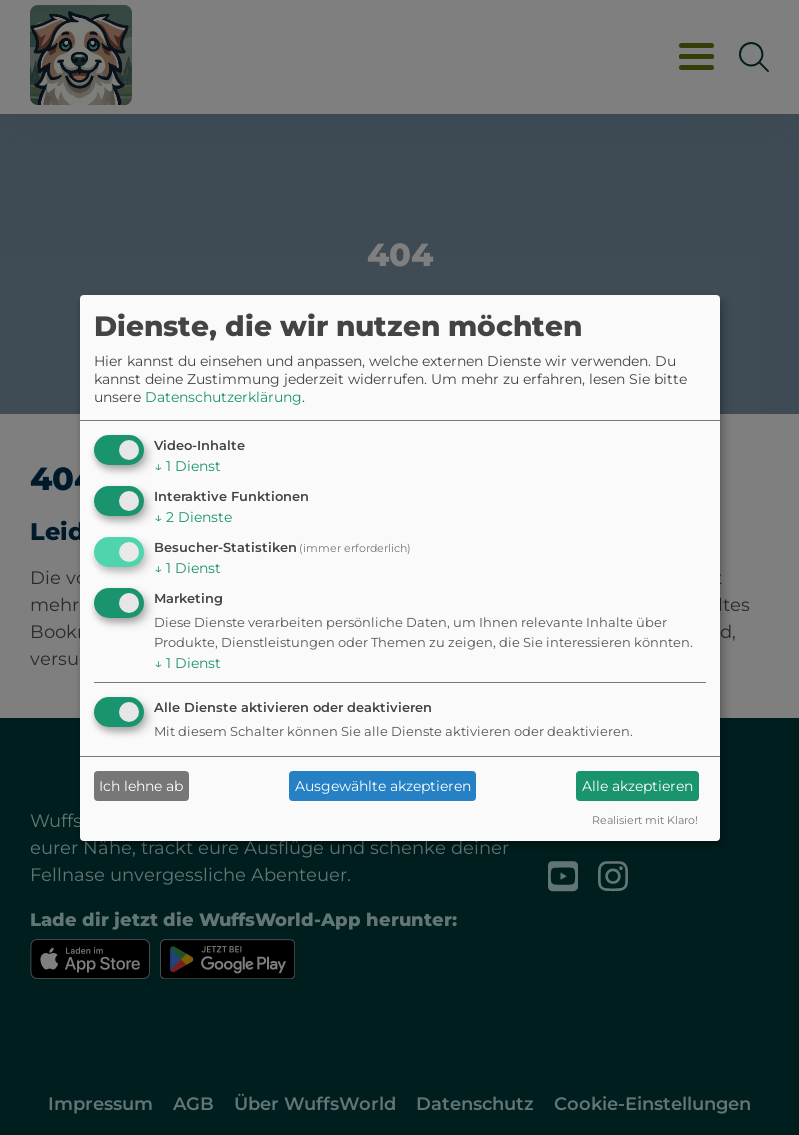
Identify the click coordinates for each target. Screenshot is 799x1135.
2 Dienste (193, 517)
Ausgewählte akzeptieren (383, 786)
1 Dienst (187, 466)
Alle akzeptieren (637, 786)
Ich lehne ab (141, 786)
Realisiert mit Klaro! (645, 820)
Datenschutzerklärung (223, 397)
